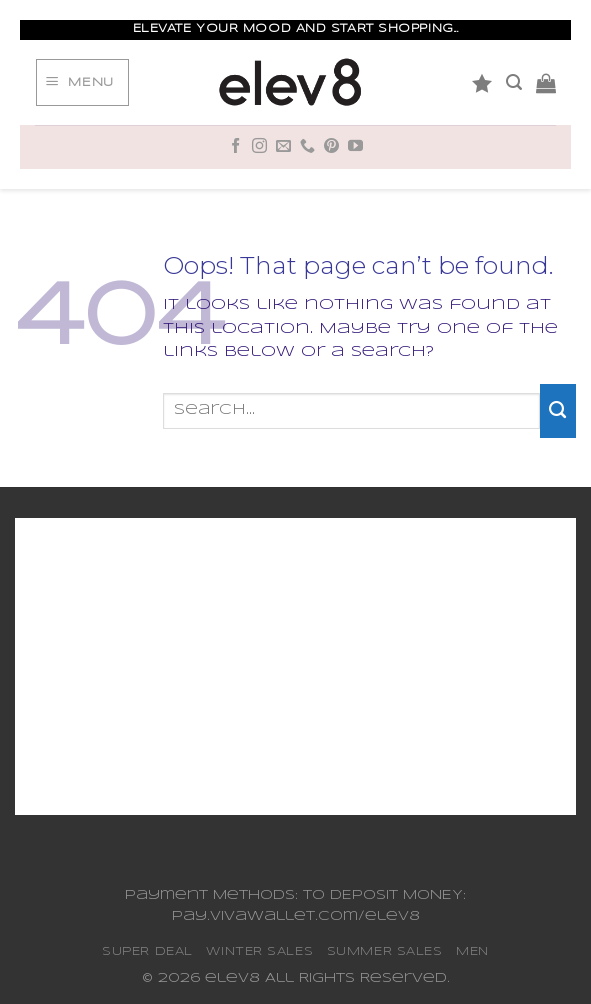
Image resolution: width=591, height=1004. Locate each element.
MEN (472, 951)
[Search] (514, 82)
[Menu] (82, 83)
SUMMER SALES (385, 951)
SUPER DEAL (147, 951)
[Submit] (558, 411)
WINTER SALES (259, 951)
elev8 (232, 978)
